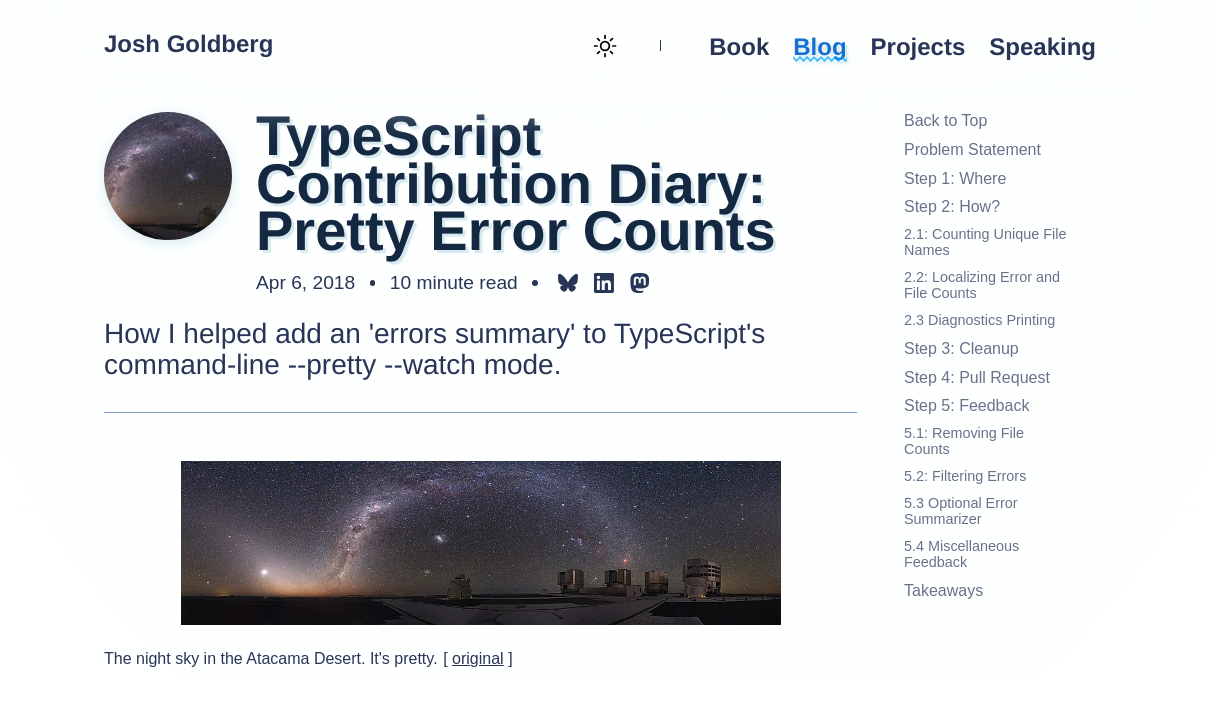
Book (739, 48)
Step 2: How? (952, 206)
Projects (918, 48)
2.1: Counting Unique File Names (985, 242)
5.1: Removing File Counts (964, 441)
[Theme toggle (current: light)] (603, 48)
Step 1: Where (955, 178)
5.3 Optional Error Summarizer (961, 511)
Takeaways (943, 590)
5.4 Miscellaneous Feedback (961, 554)
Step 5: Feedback (966, 405)
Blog (819, 48)
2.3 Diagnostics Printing (979, 320)
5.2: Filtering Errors (965, 476)
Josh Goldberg (188, 45)
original (478, 658)
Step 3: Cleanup (961, 348)
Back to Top (945, 120)
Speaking (1042, 48)
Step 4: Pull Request (977, 377)
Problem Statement (972, 149)
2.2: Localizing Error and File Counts (982, 285)
